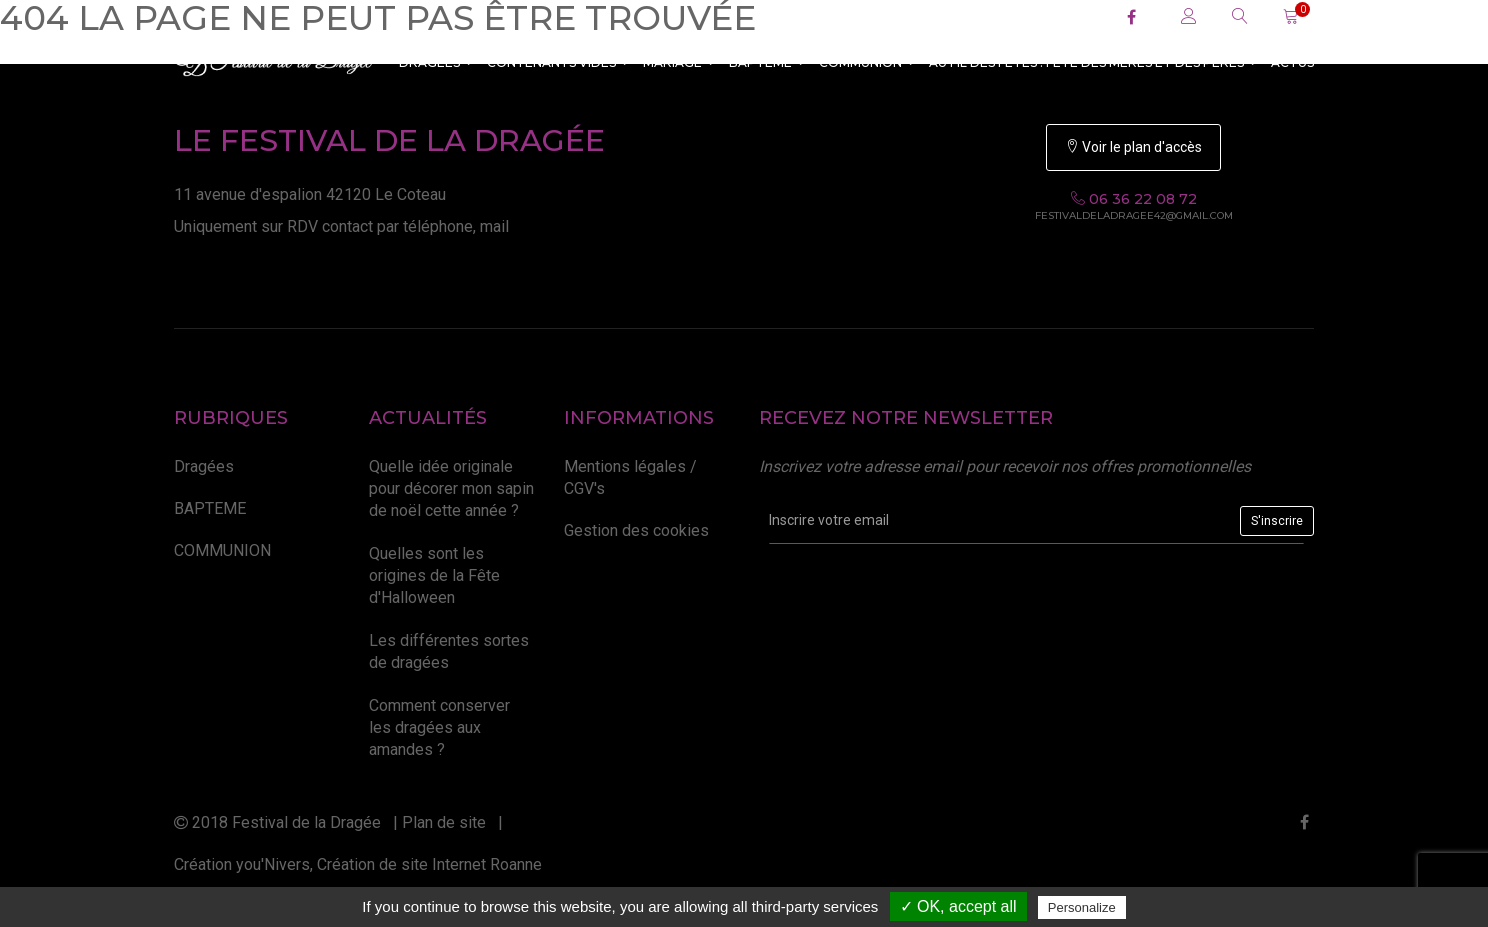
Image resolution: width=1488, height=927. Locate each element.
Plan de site (444, 822)
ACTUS (1292, 62)
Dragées (436, 62)
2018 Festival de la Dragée (277, 822)
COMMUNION (867, 62)
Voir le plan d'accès (1133, 147)
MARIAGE (679, 62)
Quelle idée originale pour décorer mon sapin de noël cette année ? (451, 489)
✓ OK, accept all (958, 906)
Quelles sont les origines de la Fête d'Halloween (434, 576)
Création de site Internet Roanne (429, 864)
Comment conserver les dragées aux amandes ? (439, 728)
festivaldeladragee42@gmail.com (1134, 216)
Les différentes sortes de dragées (449, 651)
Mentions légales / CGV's (630, 477)
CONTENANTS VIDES (558, 62)
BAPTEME (767, 62)
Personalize (1082, 907)
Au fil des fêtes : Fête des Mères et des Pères (1093, 62)
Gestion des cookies (636, 530)
